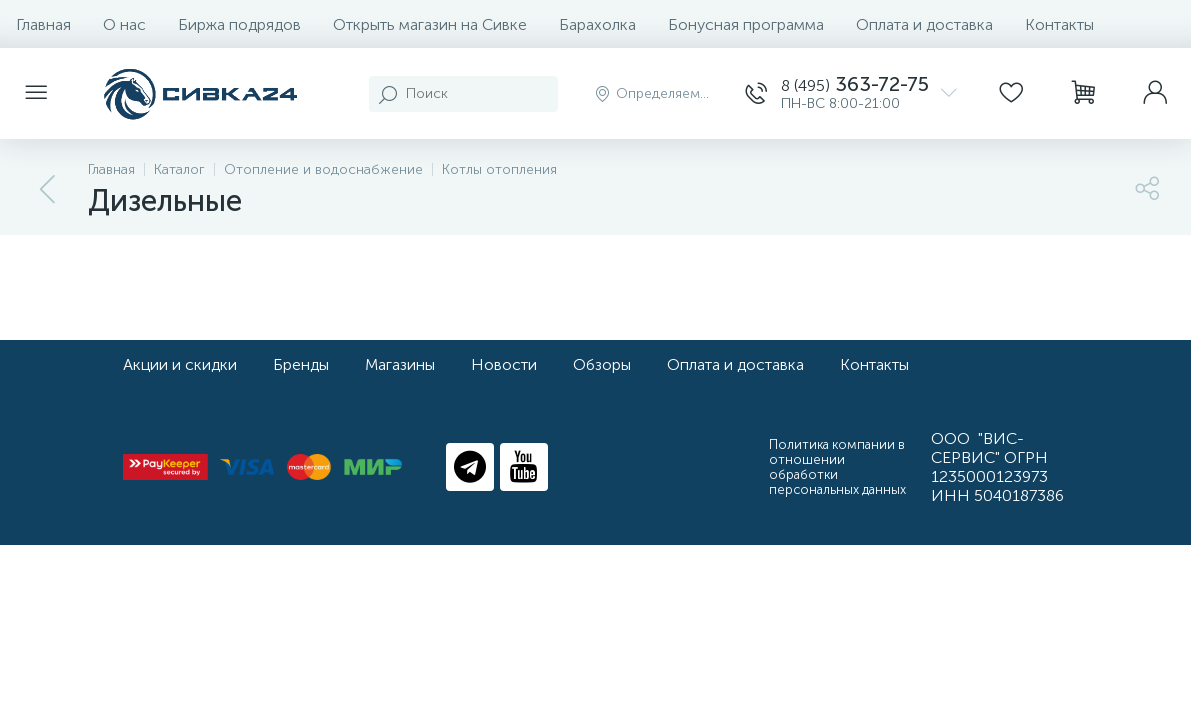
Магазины (400, 364)
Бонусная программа (746, 24)
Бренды (301, 364)
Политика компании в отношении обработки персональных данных (837, 467)
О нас (124, 24)
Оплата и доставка (924, 24)
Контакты (1059, 24)
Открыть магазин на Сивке (430, 24)
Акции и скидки (180, 364)
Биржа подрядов (239, 24)
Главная (43, 24)
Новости (504, 364)
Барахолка (597, 24)
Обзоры (602, 364)
